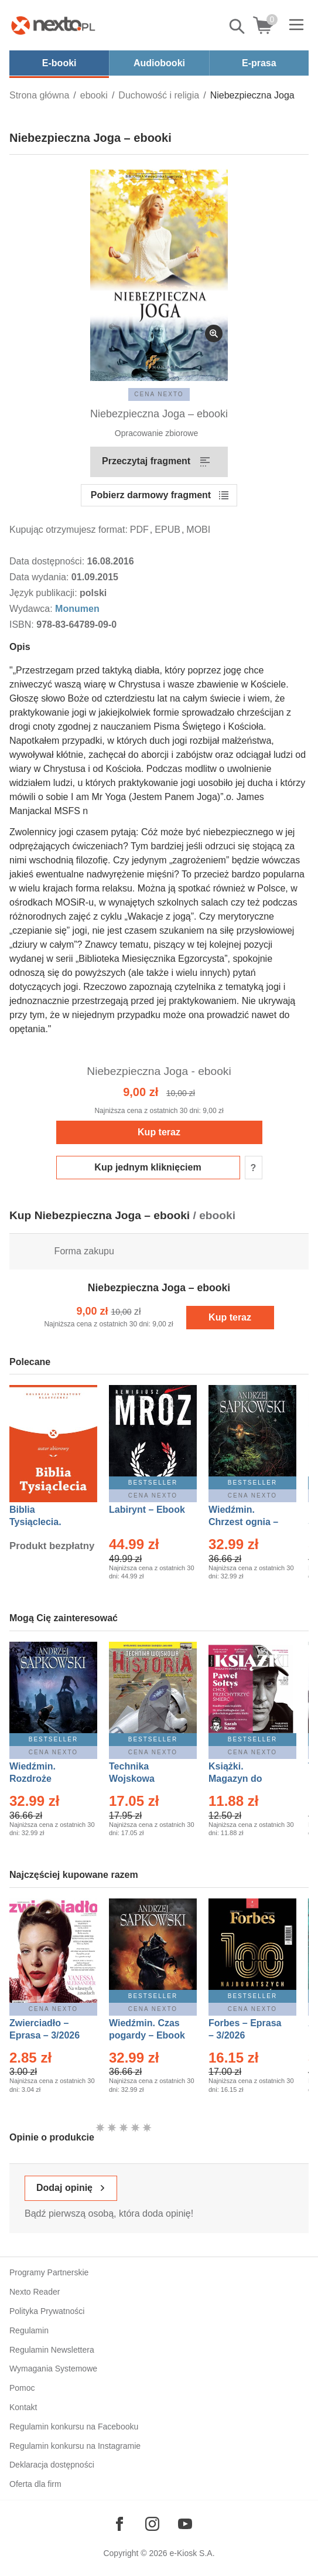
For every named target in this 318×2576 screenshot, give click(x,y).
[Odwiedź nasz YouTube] (185, 2523)
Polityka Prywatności (46, 2311)
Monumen (77, 609)
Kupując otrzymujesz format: (68, 530)
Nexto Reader (34, 2291)
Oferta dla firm (35, 2484)
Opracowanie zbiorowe (156, 433)
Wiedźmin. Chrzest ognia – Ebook (243, 1522)
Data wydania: (40, 577)
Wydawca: (32, 609)
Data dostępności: (48, 561)
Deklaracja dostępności (51, 2464)
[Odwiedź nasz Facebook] (119, 2523)
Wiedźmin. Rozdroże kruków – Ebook (45, 1778)
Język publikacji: (44, 593)
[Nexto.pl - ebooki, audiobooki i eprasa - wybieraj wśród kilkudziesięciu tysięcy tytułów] (53, 25)
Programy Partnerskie (48, 2272)
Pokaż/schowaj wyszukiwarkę (238, 26)
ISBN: (22, 624)
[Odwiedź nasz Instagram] (152, 2523)
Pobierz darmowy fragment (151, 495)
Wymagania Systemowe (53, 2368)
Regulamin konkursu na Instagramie (75, 2446)
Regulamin (29, 2330)
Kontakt (23, 2407)
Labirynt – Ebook (147, 1510)
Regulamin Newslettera (51, 2349)
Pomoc (22, 2388)
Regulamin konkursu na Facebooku (73, 2426)
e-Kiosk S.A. (192, 2553)
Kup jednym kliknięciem (147, 1167)
